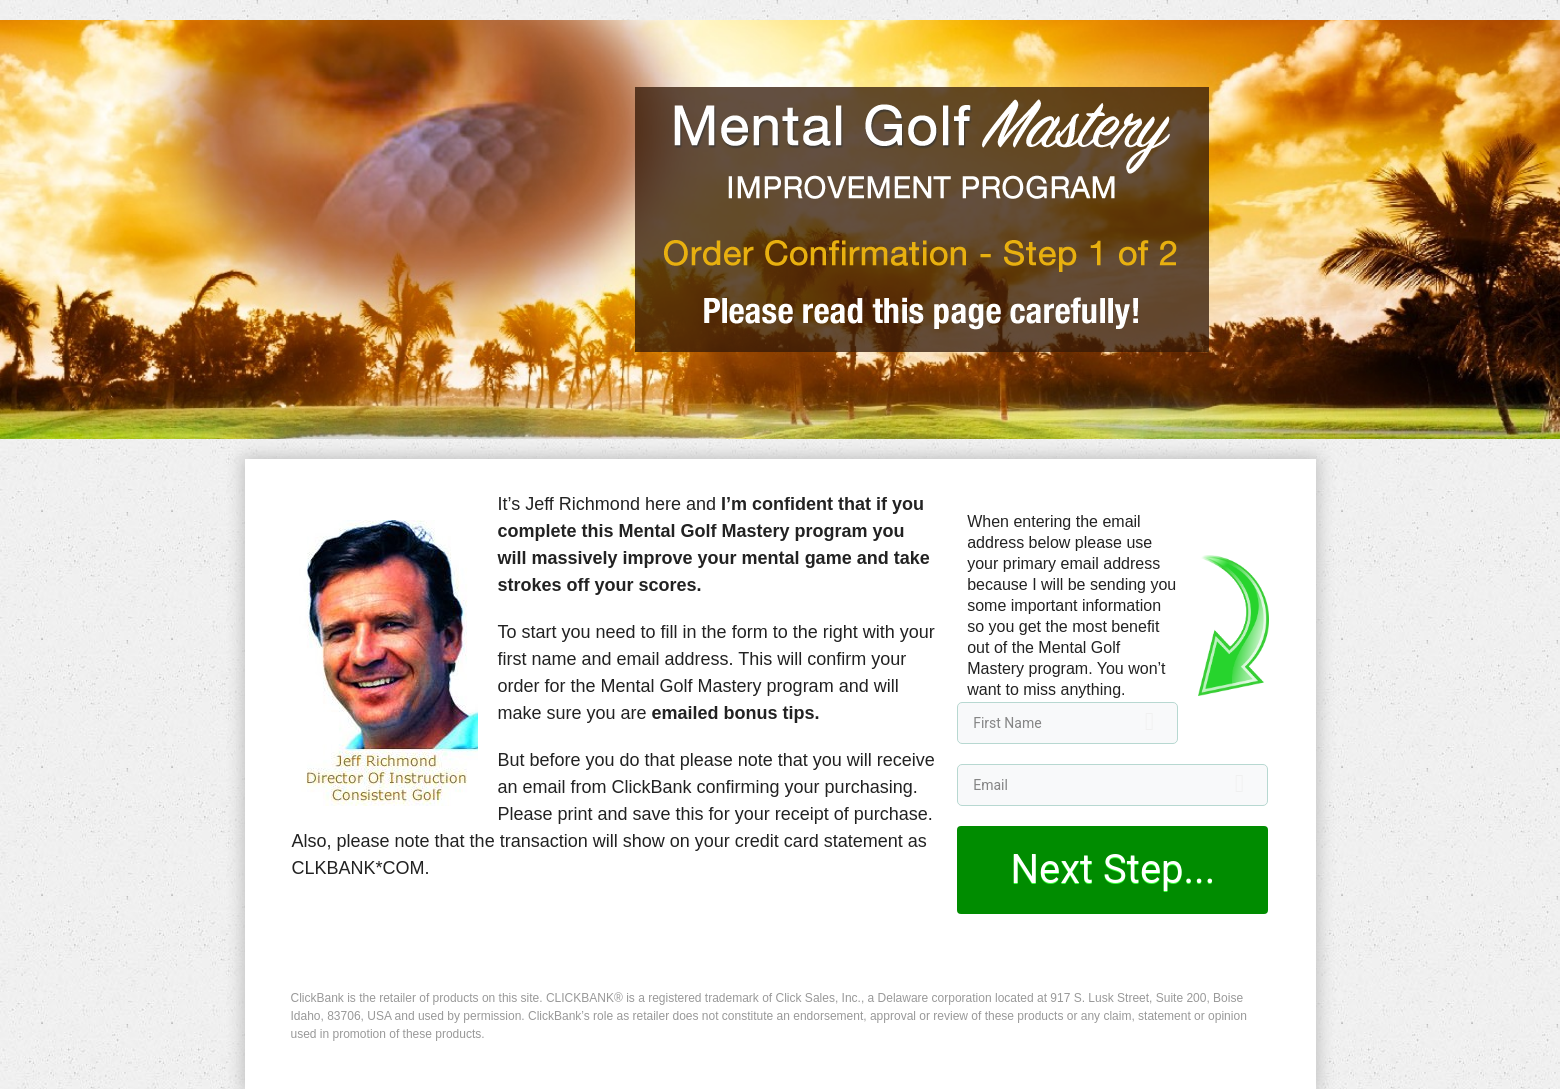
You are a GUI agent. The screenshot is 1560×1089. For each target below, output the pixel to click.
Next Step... (1112, 869)
